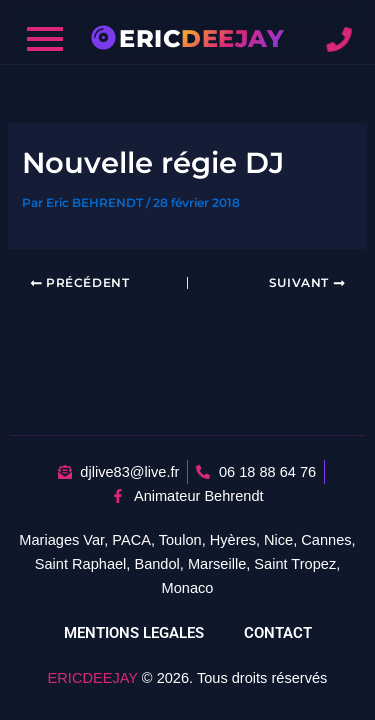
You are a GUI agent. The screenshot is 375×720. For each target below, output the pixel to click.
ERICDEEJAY (93, 678)
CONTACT (278, 633)
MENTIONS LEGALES (134, 633)
